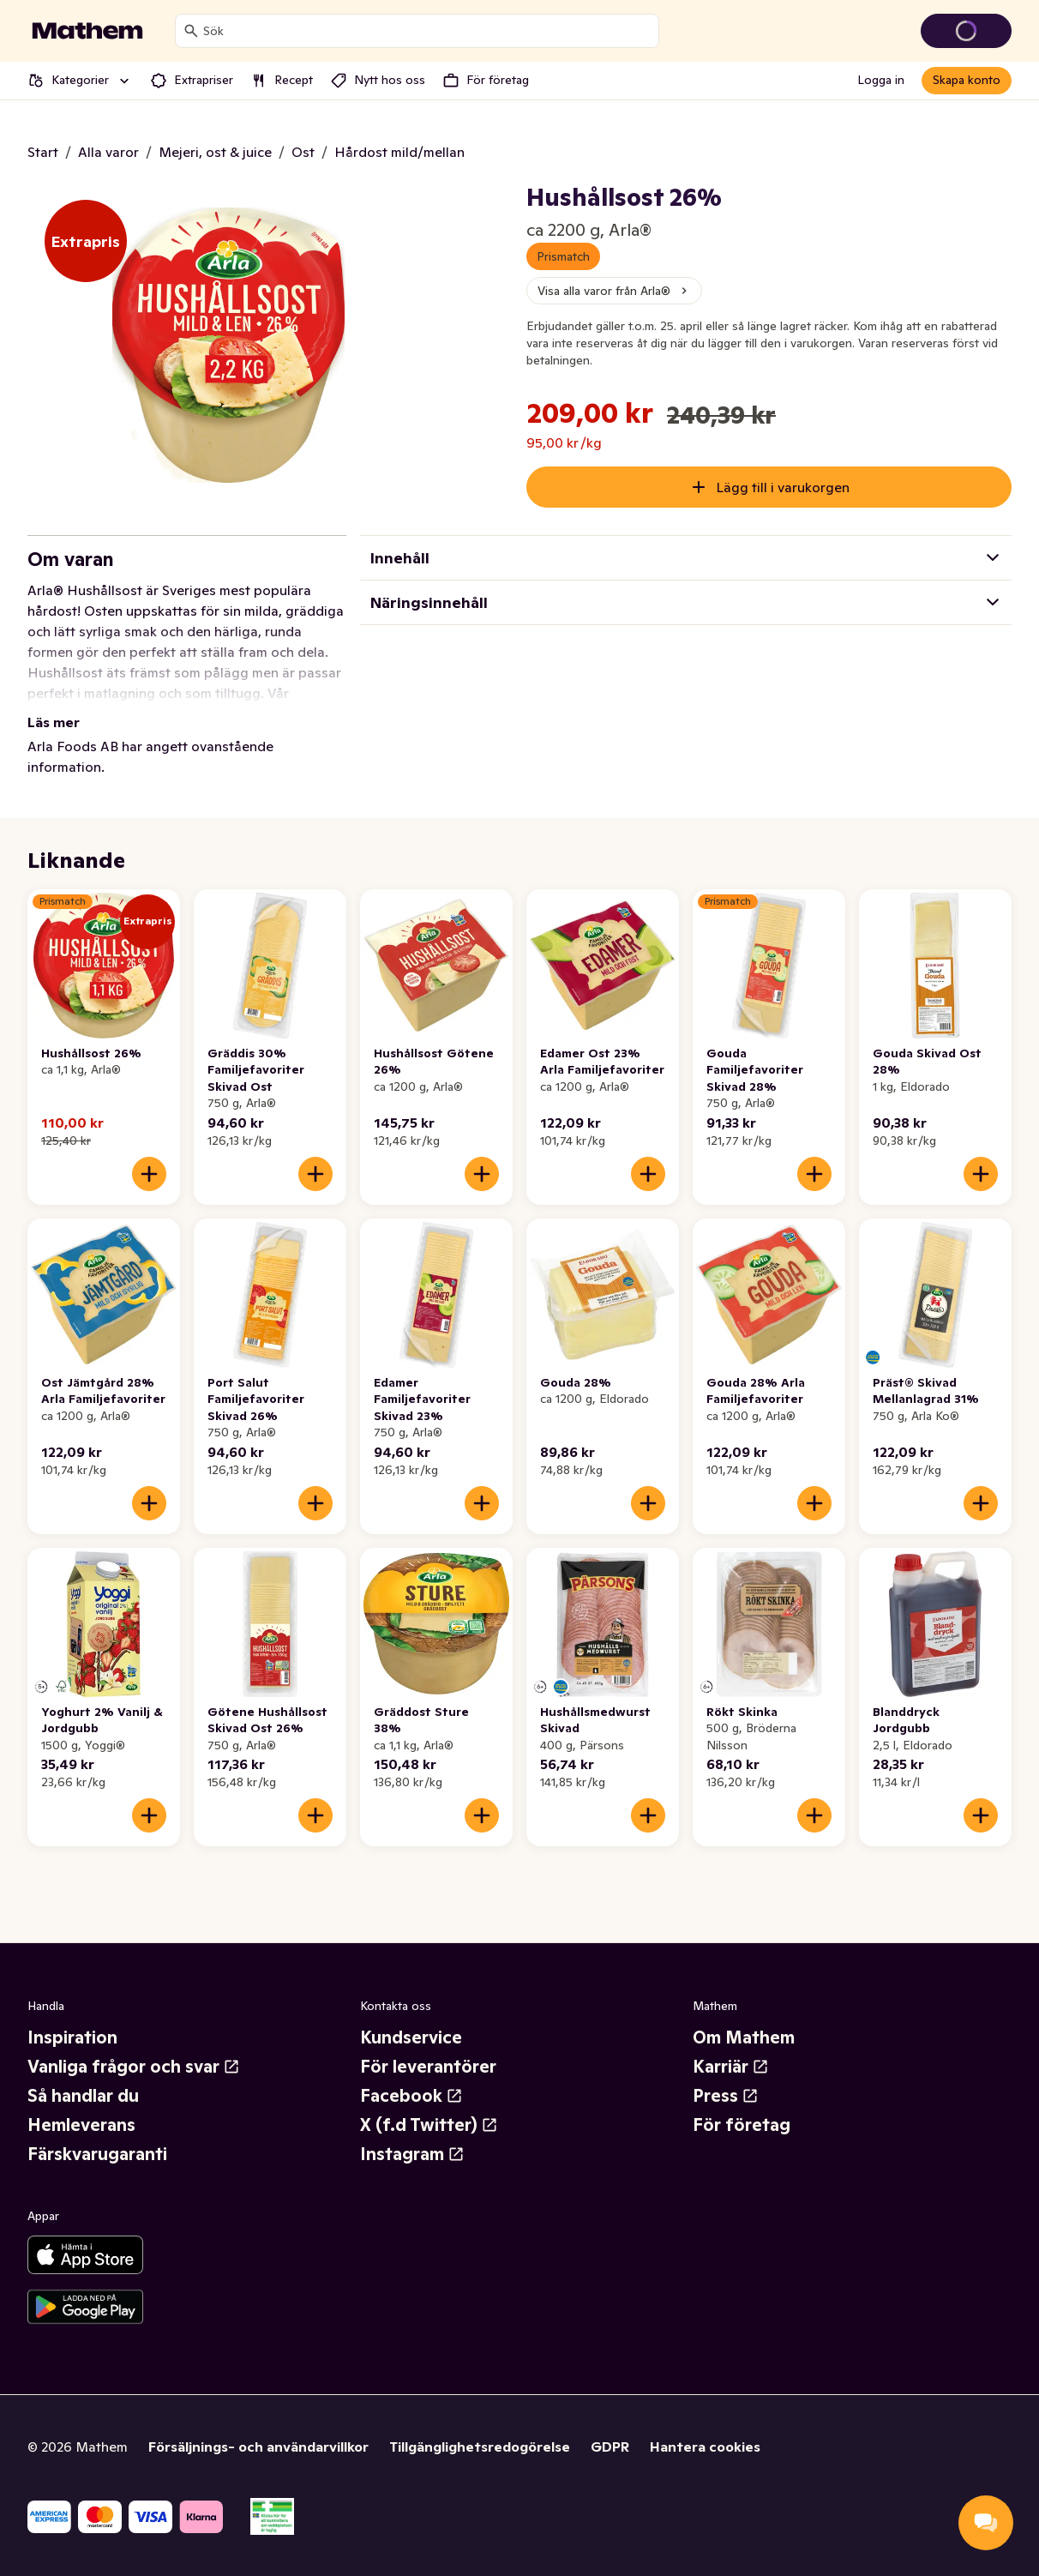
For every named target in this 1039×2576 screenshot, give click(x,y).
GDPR (610, 2446)
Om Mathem (744, 2037)
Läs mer (53, 722)
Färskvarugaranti (97, 2154)
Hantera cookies (705, 2446)
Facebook (411, 2096)
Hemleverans (81, 2125)
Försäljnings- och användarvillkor (258, 2446)
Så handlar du (83, 2096)
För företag (741, 2125)
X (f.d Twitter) (429, 2125)
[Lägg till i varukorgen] (149, 1174)
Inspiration (72, 2037)
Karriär (731, 2066)
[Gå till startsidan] (87, 31)
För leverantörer (428, 2066)
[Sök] (191, 30)
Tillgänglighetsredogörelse (479, 2446)
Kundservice (411, 2037)
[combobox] (427, 31)
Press (726, 2096)
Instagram (412, 2154)
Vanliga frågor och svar (133, 2066)
